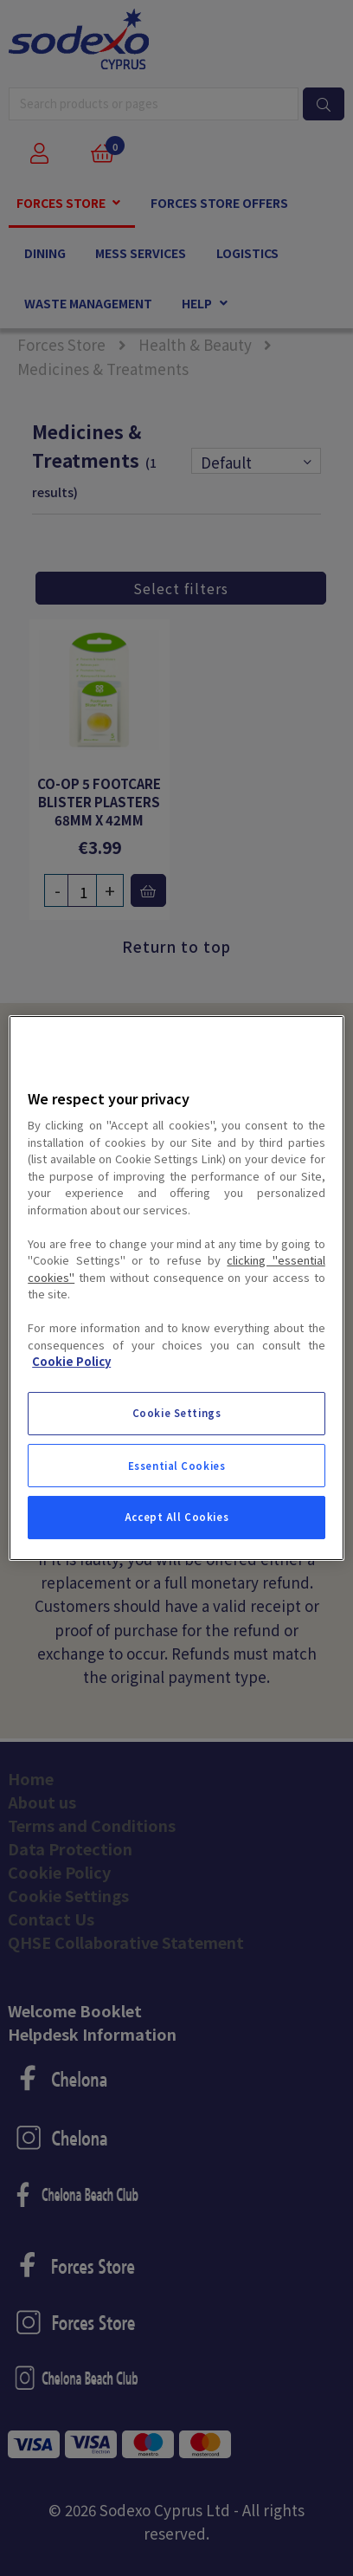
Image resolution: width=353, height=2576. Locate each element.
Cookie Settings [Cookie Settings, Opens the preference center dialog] (176, 1413)
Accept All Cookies (176, 1517)
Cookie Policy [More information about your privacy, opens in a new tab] (71, 1361)
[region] (176, 1288)
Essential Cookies (177, 1465)
